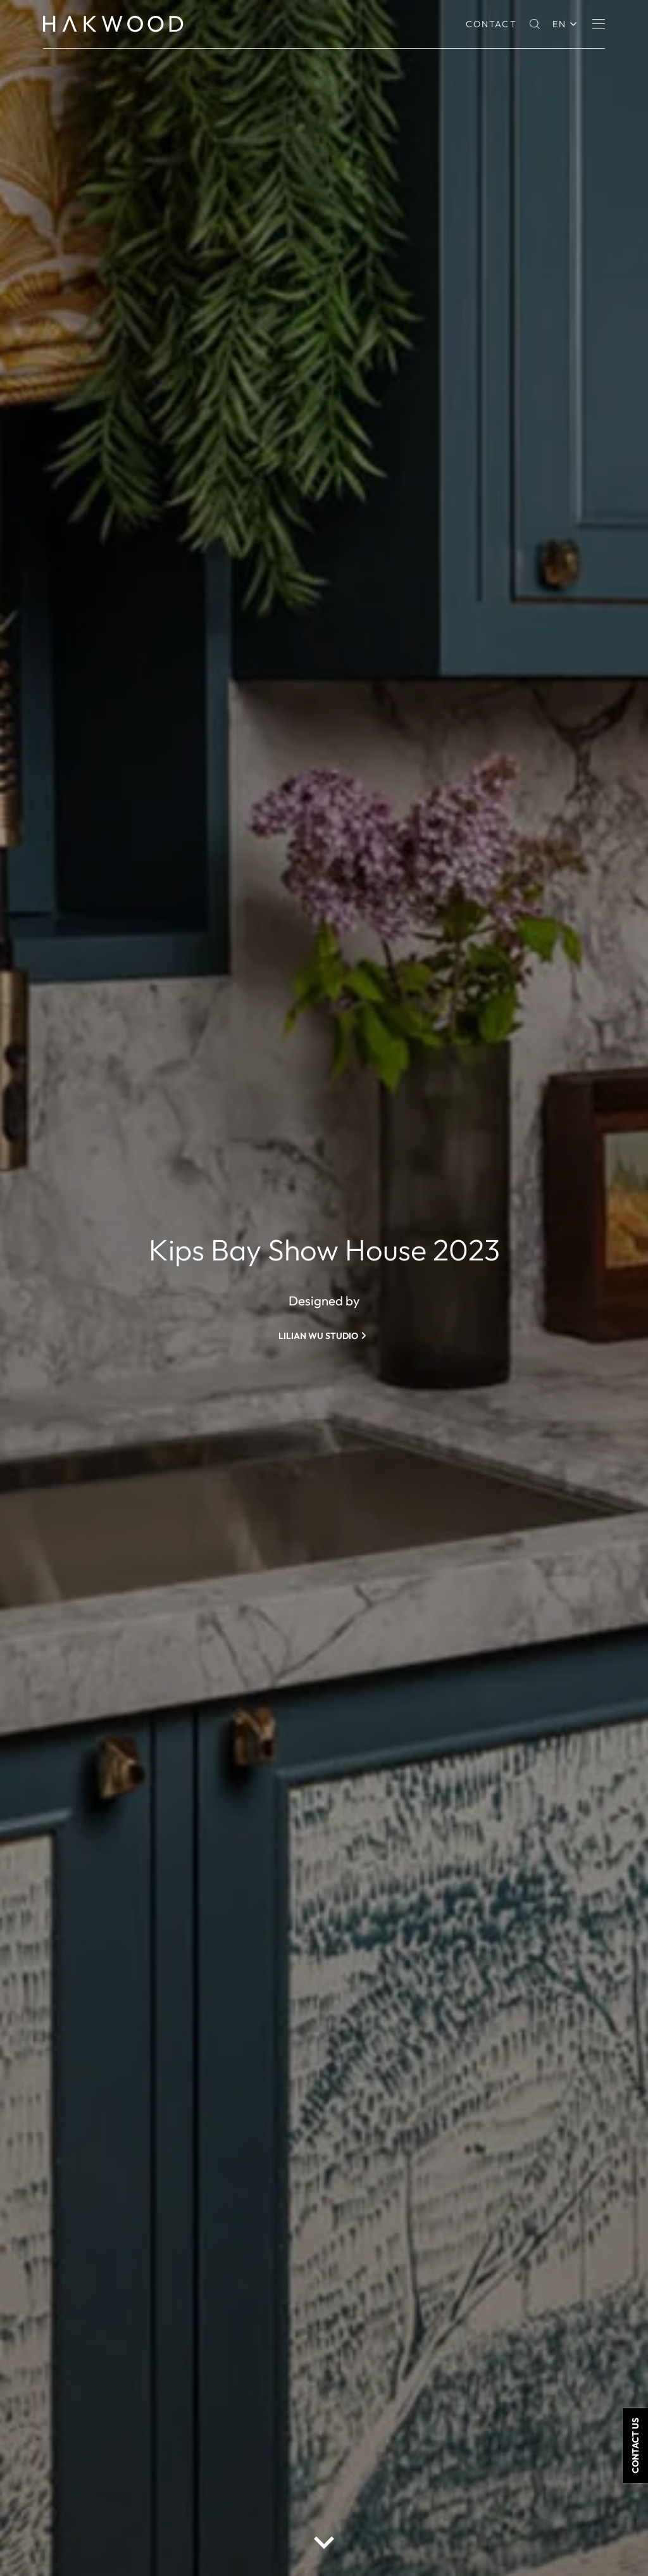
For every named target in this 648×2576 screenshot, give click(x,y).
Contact (491, 24)
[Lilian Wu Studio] (324, 1336)
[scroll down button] (324, 2542)
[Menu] (598, 24)
